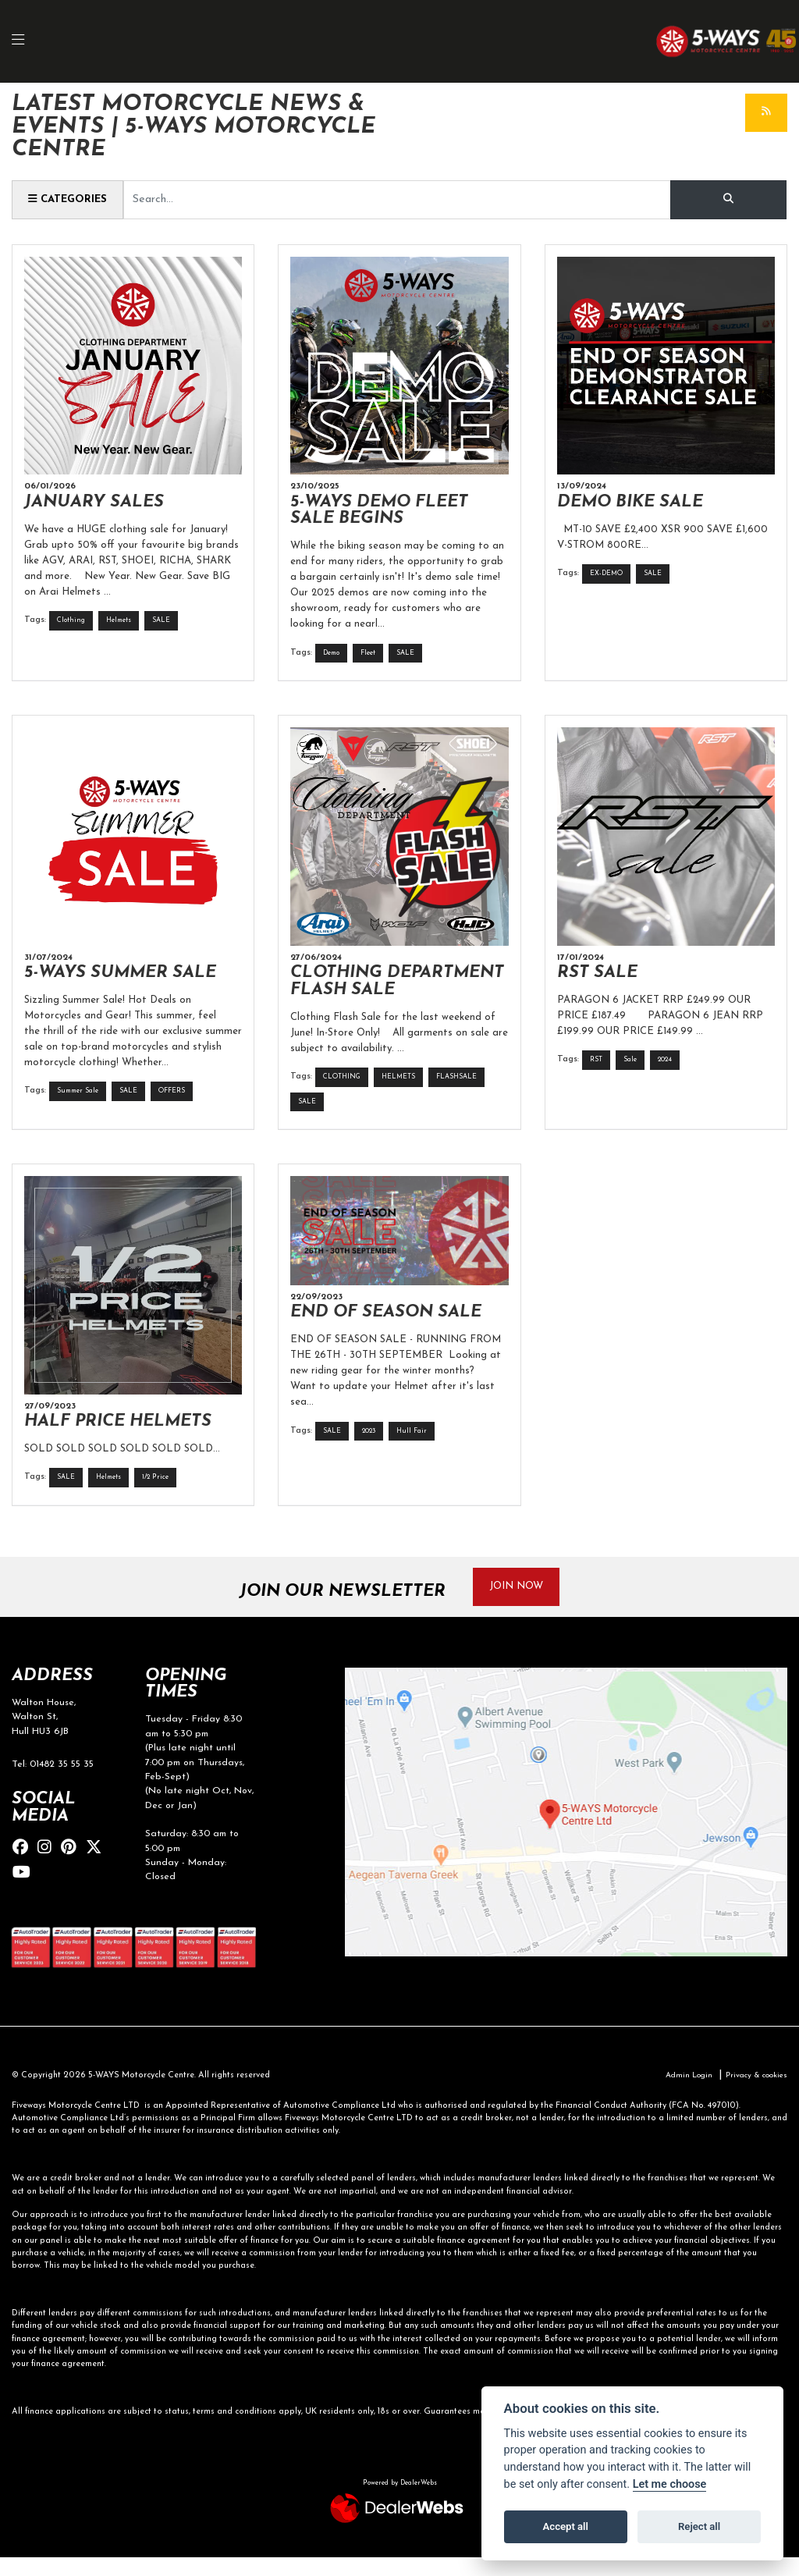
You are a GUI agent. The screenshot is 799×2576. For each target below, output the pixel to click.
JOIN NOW (523, 1605)
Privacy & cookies (752, 2094)
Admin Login (679, 2094)
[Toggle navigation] (26, 42)
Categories (71, 200)
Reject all (699, 2526)
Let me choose (670, 2484)
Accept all (565, 2526)
